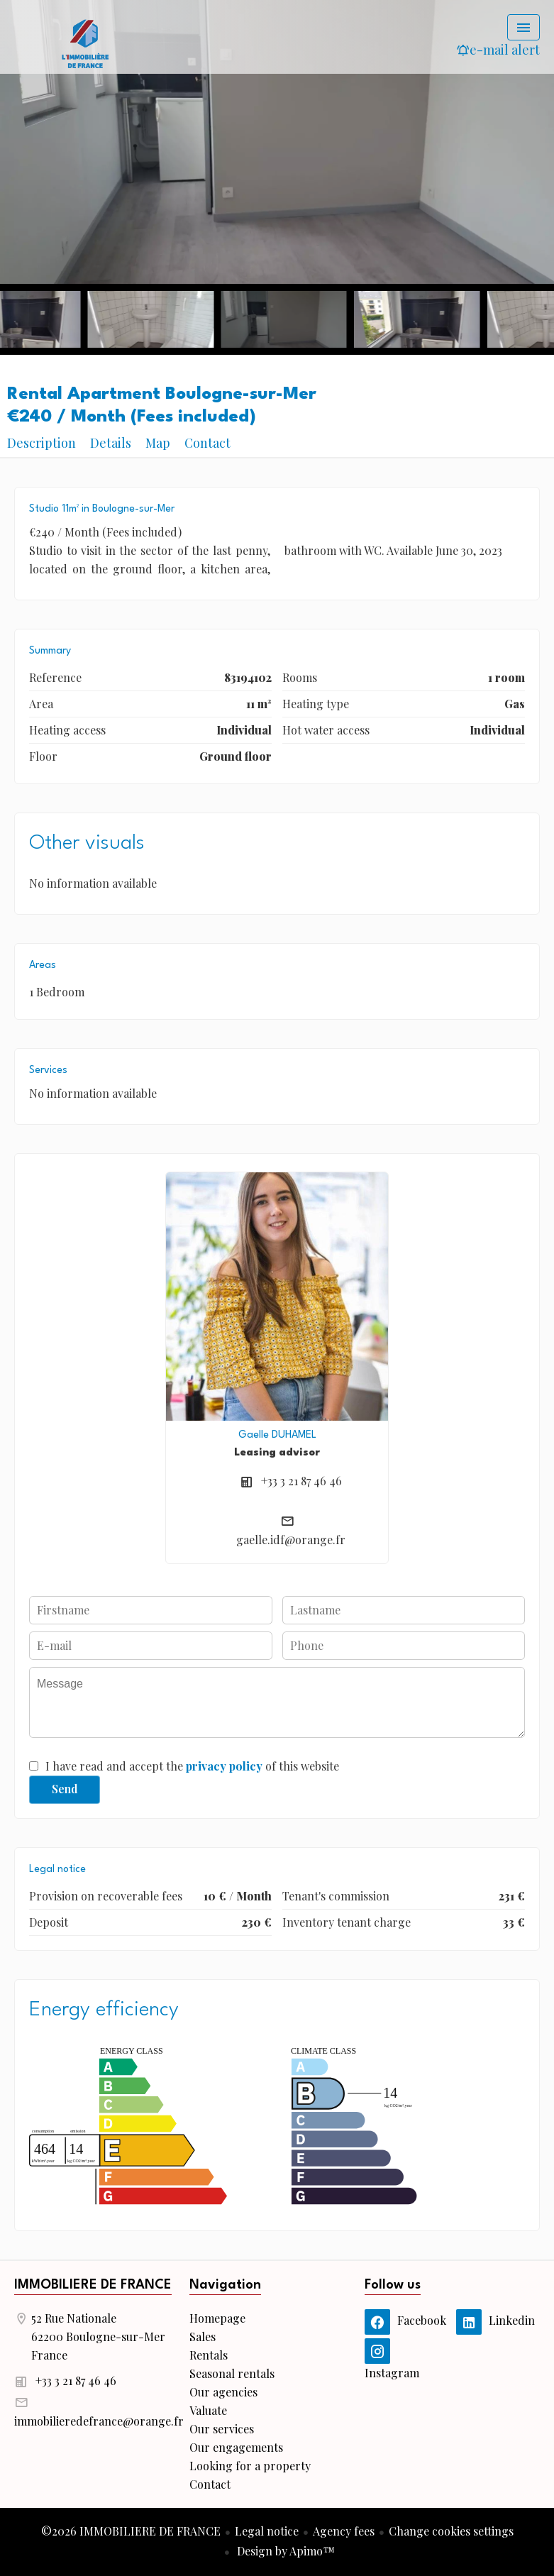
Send (65, 1788)
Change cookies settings (451, 2530)
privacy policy (224, 1765)
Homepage (85, 42)
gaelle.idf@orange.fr (290, 1539)
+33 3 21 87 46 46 (301, 1480)
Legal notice (267, 2530)
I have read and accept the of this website (192, 1765)
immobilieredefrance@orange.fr (99, 2420)
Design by (284, 2550)
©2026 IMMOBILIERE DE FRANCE (131, 2530)
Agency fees (344, 2530)
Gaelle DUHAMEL (277, 1435)
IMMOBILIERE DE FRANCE (93, 2285)
